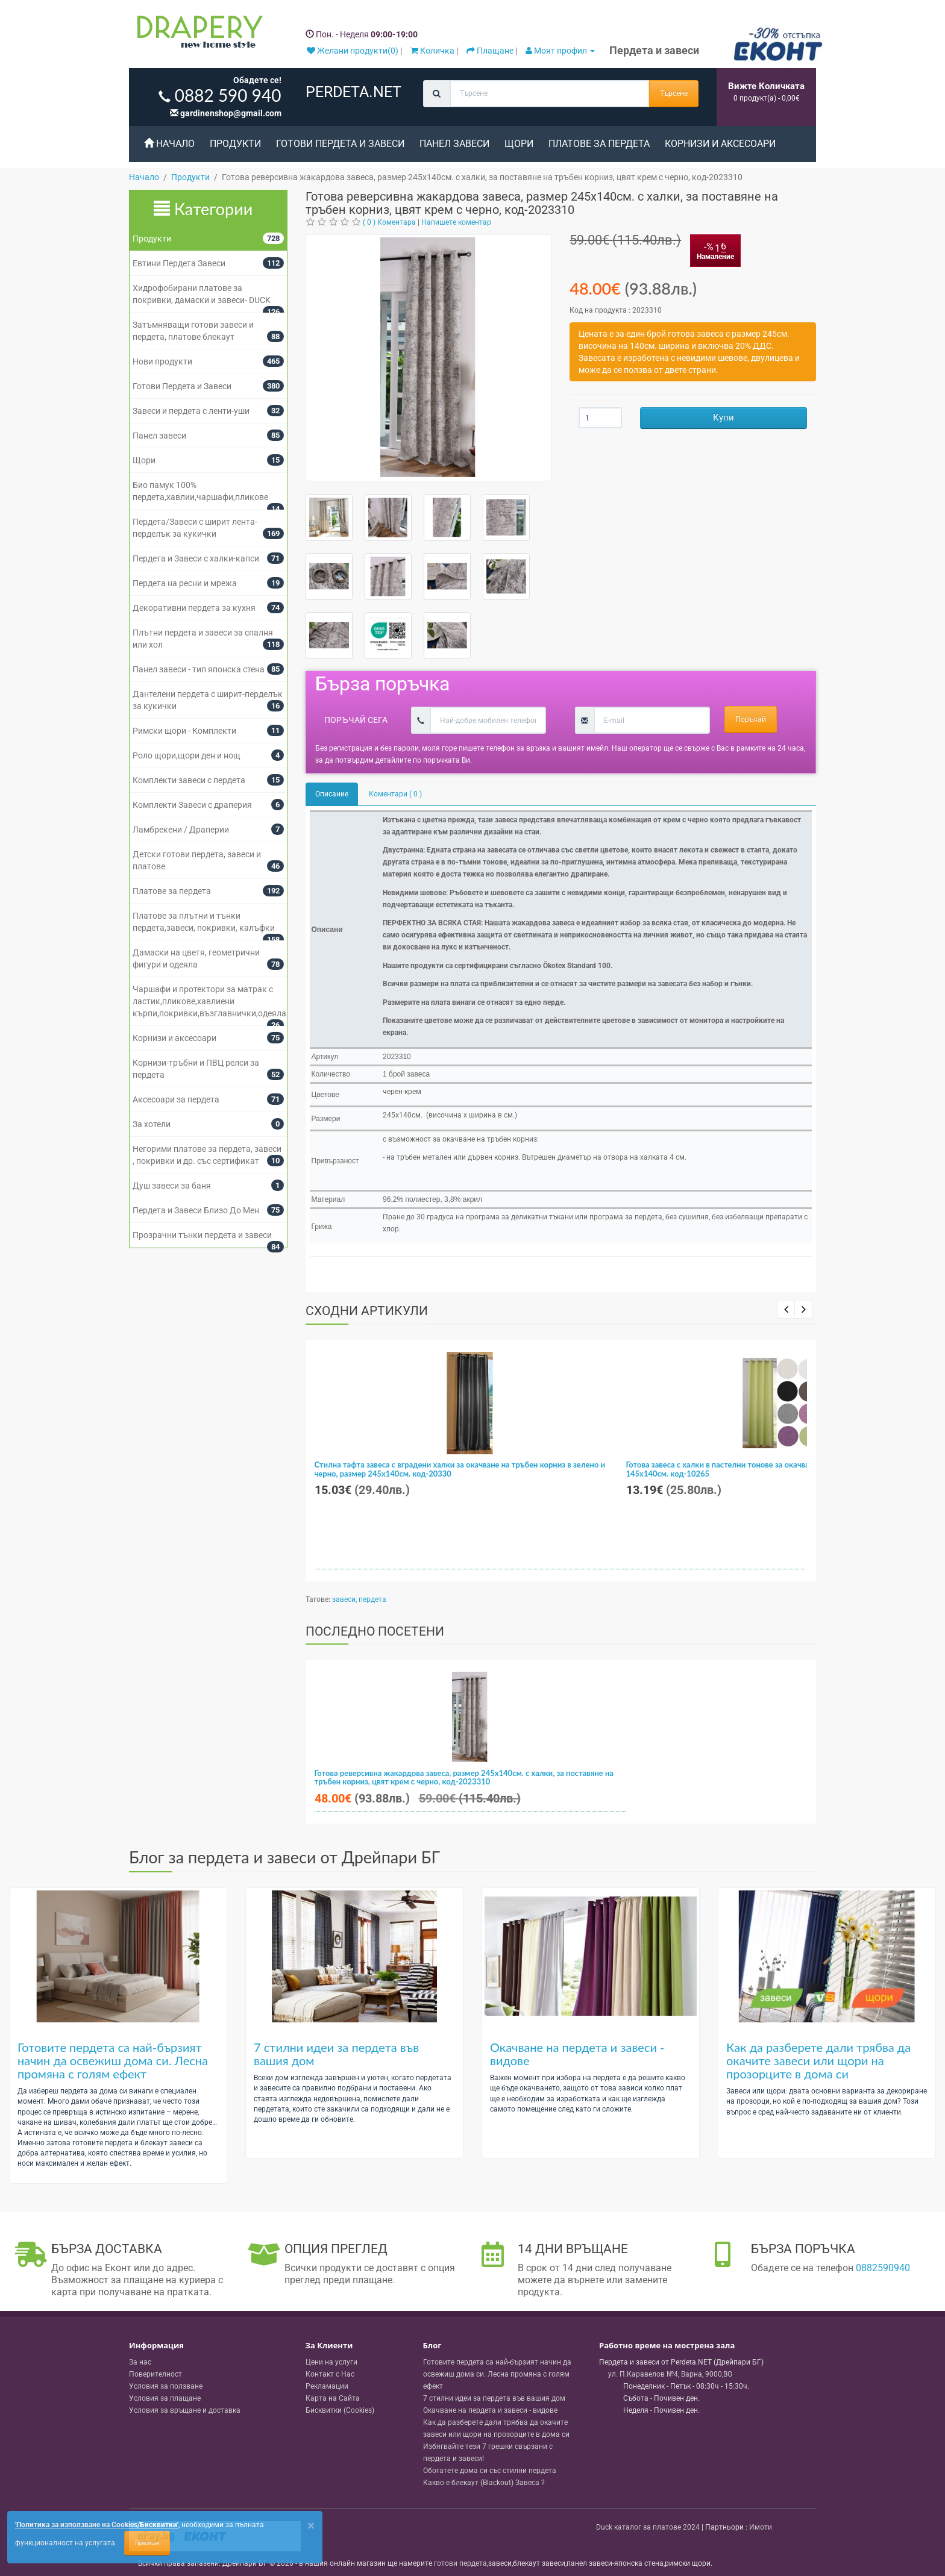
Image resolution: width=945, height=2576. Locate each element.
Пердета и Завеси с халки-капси (196, 558)
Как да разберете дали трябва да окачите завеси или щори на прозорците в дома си (818, 2060)
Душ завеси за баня (172, 1185)
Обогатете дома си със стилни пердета (489, 2470)
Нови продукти (162, 361)
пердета (372, 1599)
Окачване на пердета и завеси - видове (577, 2054)
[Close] (311, 2526)
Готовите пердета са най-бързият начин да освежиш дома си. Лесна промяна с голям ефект (112, 2060)
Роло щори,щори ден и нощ (186, 755)
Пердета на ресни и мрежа (185, 583)
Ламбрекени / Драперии (181, 829)
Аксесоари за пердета (176, 1099)
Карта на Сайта (333, 2398)
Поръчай (750, 719)
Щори (518, 143)
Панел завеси (454, 143)
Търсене (674, 93)
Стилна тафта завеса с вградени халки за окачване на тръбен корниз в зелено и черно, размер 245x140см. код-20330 (460, 1469)
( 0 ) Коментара (389, 222)
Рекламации (327, 2386)
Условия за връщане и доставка (184, 2410)
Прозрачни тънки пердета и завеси (202, 1235)
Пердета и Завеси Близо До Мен (196, 1210)
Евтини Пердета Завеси (179, 263)
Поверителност (155, 2374)
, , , (670, 2374)
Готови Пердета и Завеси (340, 143)
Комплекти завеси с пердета (189, 780)
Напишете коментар (456, 222)
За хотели (152, 1124)
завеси (344, 1599)
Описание (331, 794)
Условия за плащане (165, 2398)
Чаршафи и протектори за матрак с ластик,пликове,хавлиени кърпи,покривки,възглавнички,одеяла (209, 1001)
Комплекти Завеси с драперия (192, 805)
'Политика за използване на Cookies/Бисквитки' (96, 2525)
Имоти (760, 2527)
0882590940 (883, 2268)
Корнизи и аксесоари (720, 143)
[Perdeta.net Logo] (197, 34)
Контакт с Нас (330, 2374)
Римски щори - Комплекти (184, 731)
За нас (140, 2362)
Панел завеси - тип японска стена (199, 669)
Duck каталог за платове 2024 (648, 2527)
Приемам (147, 2543)
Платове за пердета (599, 143)
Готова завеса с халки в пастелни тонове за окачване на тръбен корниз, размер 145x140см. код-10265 (770, 1469)
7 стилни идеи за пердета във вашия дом (336, 2054)
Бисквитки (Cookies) (340, 2410)
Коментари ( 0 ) (395, 794)
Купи (723, 417)
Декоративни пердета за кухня (194, 608)
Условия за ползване (165, 2386)
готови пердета (460, 2563)
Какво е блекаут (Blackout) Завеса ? (484, 2482)
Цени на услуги (331, 2362)
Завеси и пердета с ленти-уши (191, 411)
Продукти (235, 143)
